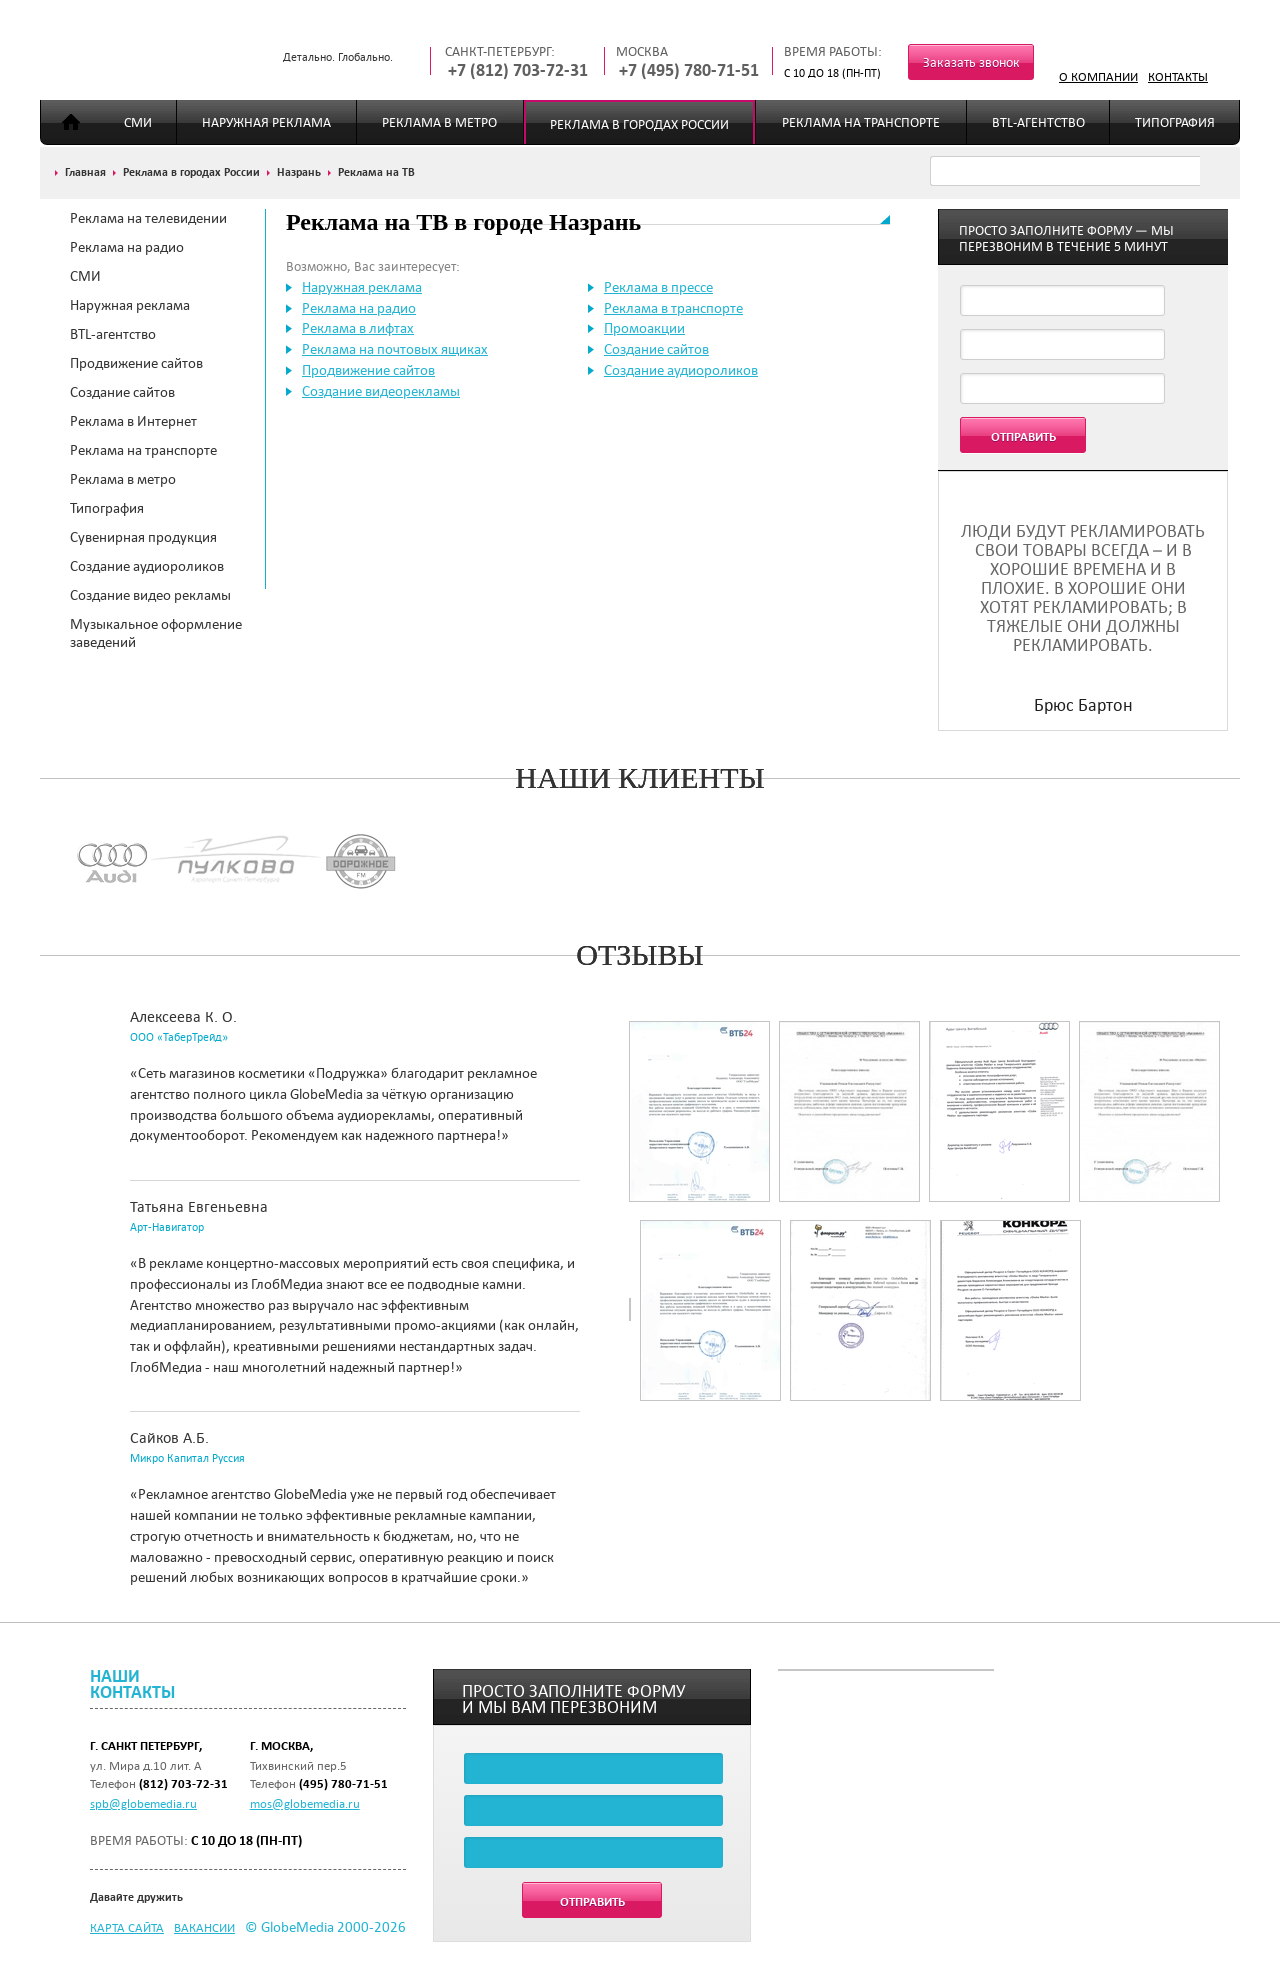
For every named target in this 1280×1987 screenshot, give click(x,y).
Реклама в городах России (639, 124)
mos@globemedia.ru (305, 1803)
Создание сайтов (122, 392)
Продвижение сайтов (136, 363)
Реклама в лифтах (358, 328)
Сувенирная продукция (143, 537)
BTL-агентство (1038, 122)
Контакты (1178, 76)
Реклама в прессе (658, 287)
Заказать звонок (971, 62)
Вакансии (204, 1927)
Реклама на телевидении (148, 218)
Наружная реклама (266, 122)
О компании (1098, 76)
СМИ (138, 122)
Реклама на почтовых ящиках (395, 349)
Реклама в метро (439, 122)
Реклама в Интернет (133, 421)
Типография (1175, 122)
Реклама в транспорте (673, 308)
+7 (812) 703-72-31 (518, 70)
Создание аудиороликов (147, 566)
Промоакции (644, 328)
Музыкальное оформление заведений (156, 633)
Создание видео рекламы (150, 595)
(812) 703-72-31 (183, 1783)
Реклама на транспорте (861, 122)
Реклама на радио (127, 247)
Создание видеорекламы (381, 391)
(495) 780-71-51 (343, 1783)
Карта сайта (127, 1927)
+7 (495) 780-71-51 (689, 70)
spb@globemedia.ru (143, 1803)
